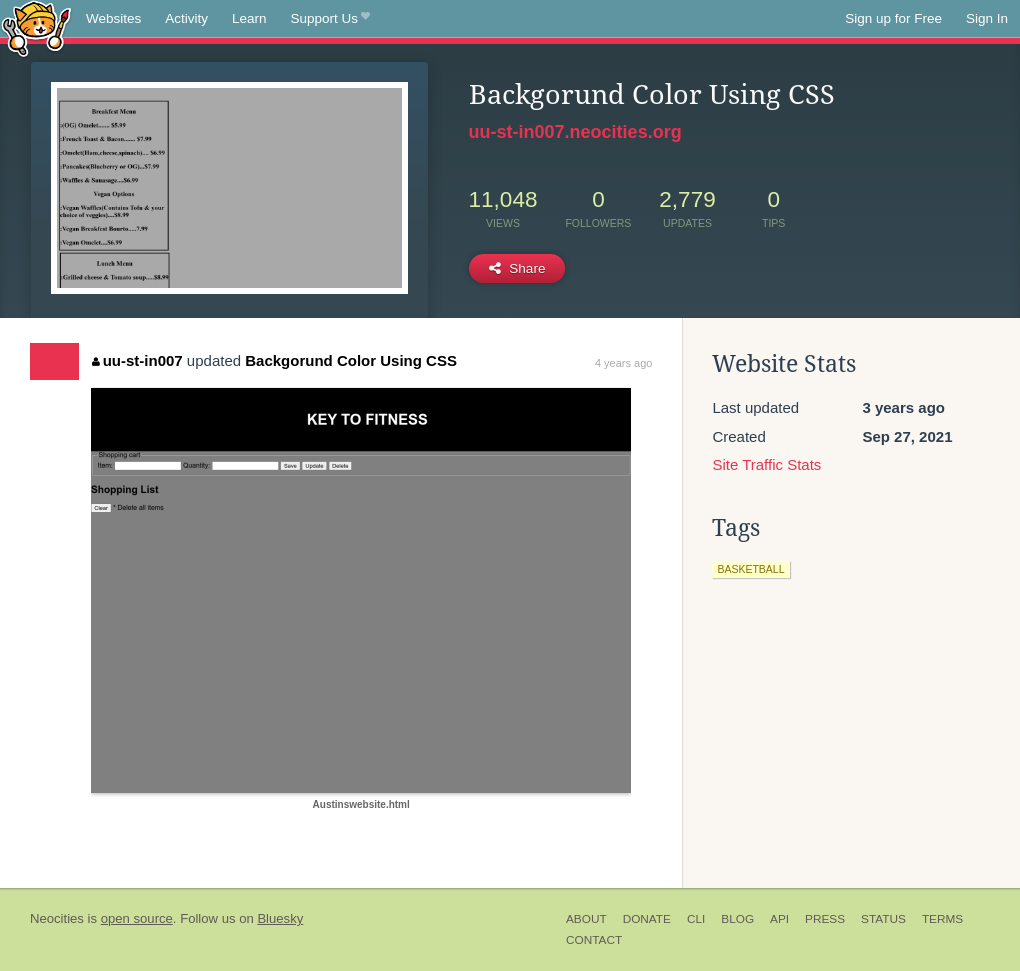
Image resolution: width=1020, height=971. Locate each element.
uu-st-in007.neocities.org (575, 132)
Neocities (57, 918)
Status (883, 919)
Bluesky (280, 918)
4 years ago (623, 363)
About (586, 919)
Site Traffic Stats (766, 464)
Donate (647, 919)
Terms (942, 919)
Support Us (330, 19)
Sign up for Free (893, 18)
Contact (594, 940)
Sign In (987, 18)
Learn (249, 18)
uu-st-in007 (137, 360)
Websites (113, 18)
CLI (696, 919)
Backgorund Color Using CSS (351, 360)
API (779, 919)
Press (825, 919)
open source (137, 918)
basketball (750, 569)
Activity (186, 18)
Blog (737, 919)
